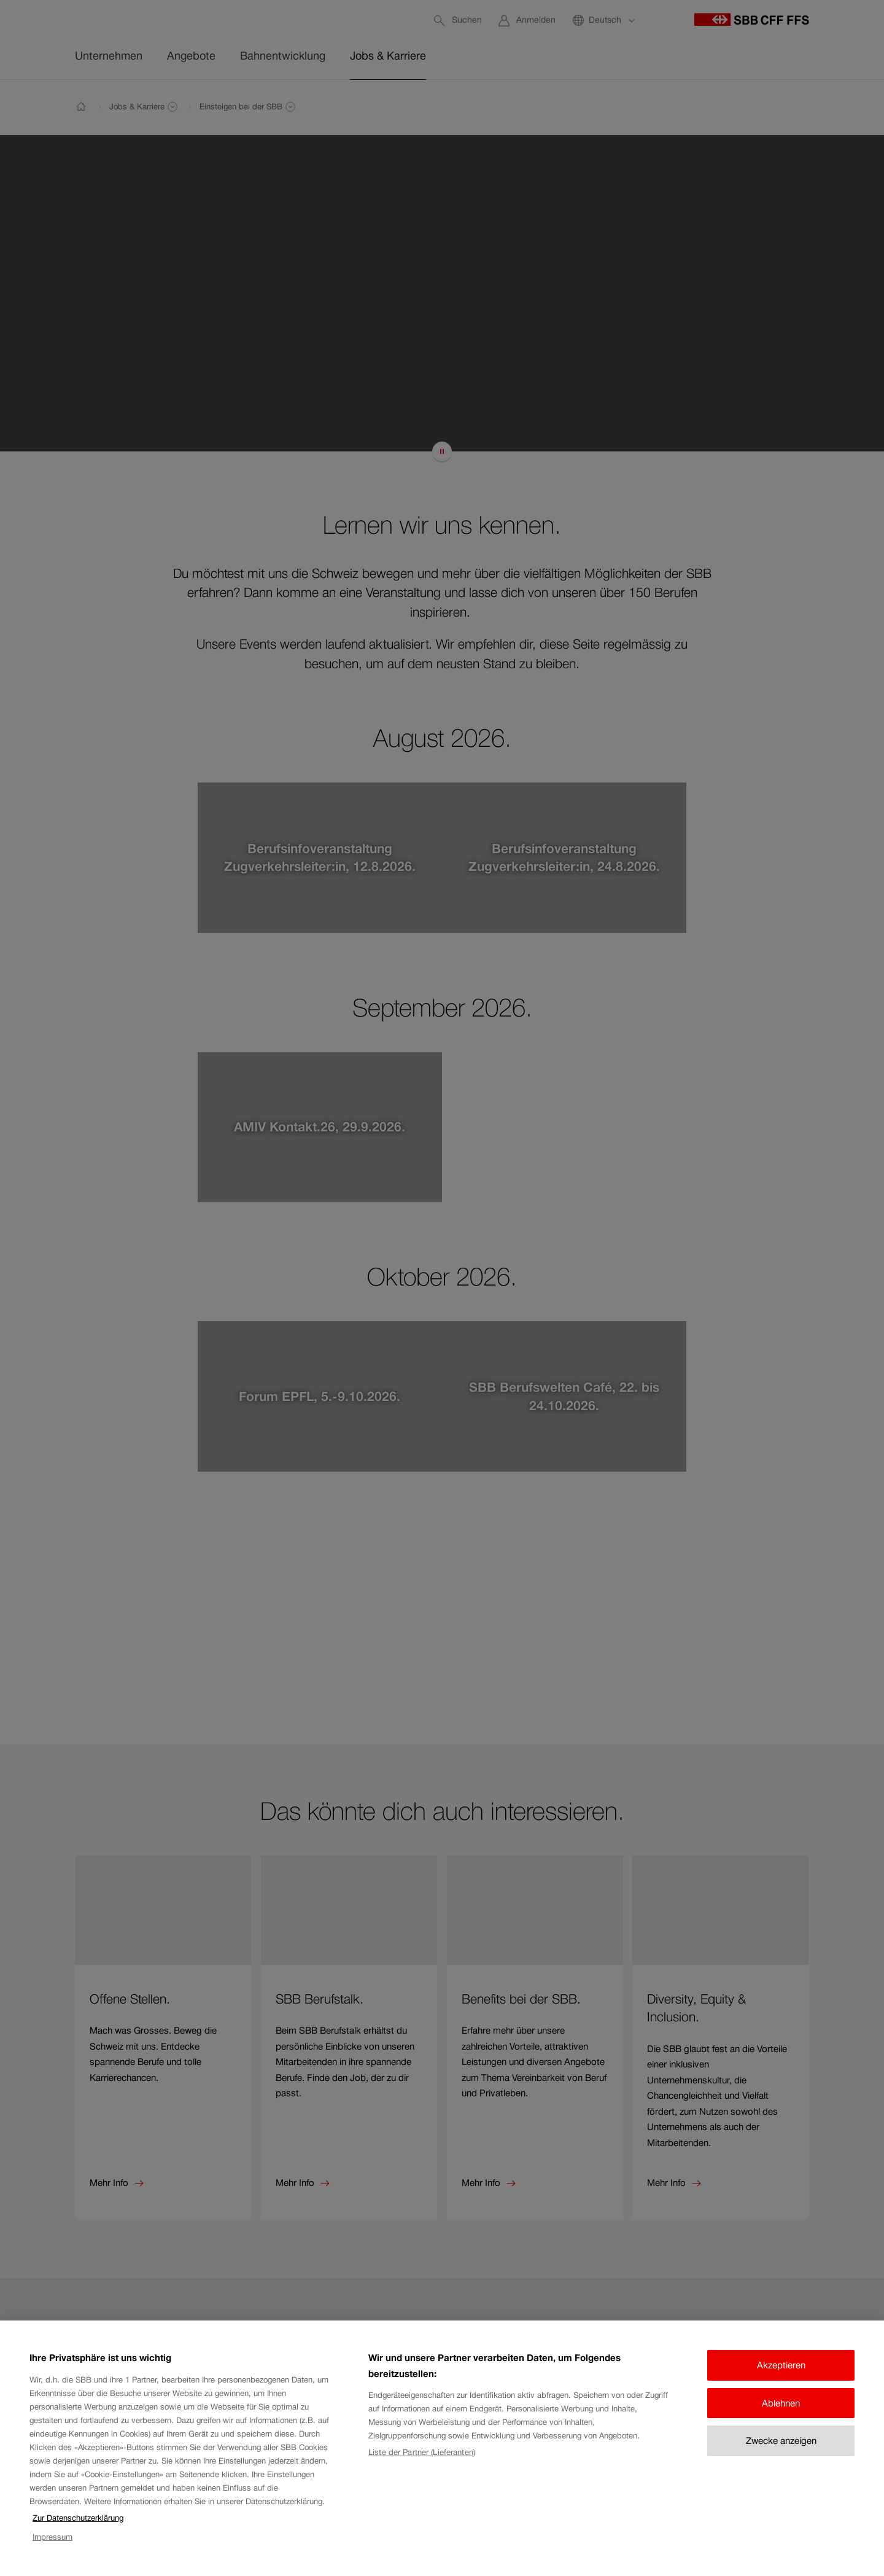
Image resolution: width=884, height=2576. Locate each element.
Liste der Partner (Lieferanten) (421, 2452)
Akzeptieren (781, 2365)
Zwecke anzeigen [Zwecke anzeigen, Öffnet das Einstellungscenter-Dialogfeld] (781, 2440)
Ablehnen (781, 2403)
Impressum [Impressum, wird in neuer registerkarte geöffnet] (52, 2537)
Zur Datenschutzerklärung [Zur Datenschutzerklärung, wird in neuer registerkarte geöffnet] (78, 2518)
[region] (442, 2448)
